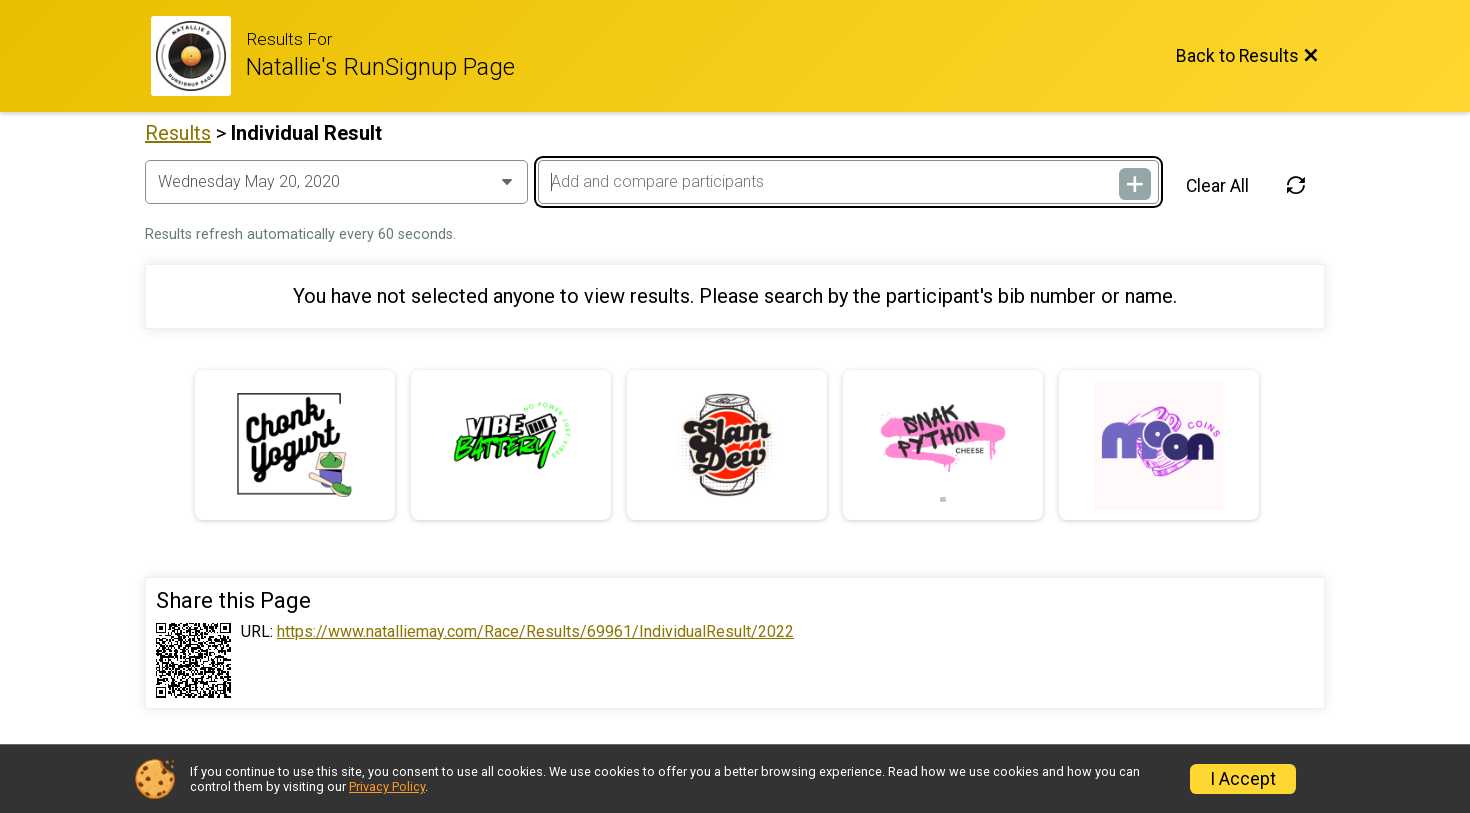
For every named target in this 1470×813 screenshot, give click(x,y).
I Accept (1243, 779)
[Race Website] (198, 56)
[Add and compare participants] (848, 182)
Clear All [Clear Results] (1217, 186)
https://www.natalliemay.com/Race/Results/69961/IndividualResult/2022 (535, 632)
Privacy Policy (387, 786)
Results (178, 133)
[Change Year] (336, 182)
